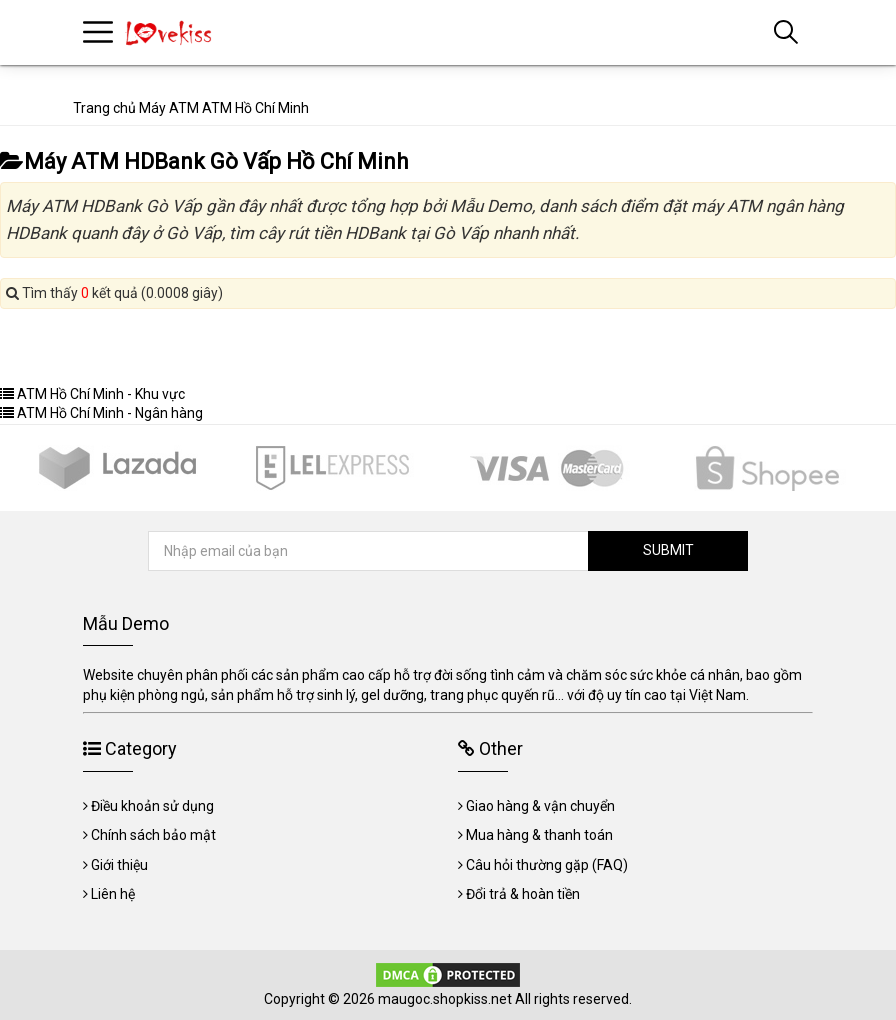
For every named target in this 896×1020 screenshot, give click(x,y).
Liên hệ (113, 894)
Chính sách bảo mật (153, 835)
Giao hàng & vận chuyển (540, 806)
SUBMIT (668, 550)
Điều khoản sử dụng (152, 806)
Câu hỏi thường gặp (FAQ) (547, 865)
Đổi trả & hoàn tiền (523, 894)
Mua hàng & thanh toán (539, 835)
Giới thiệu (119, 865)
